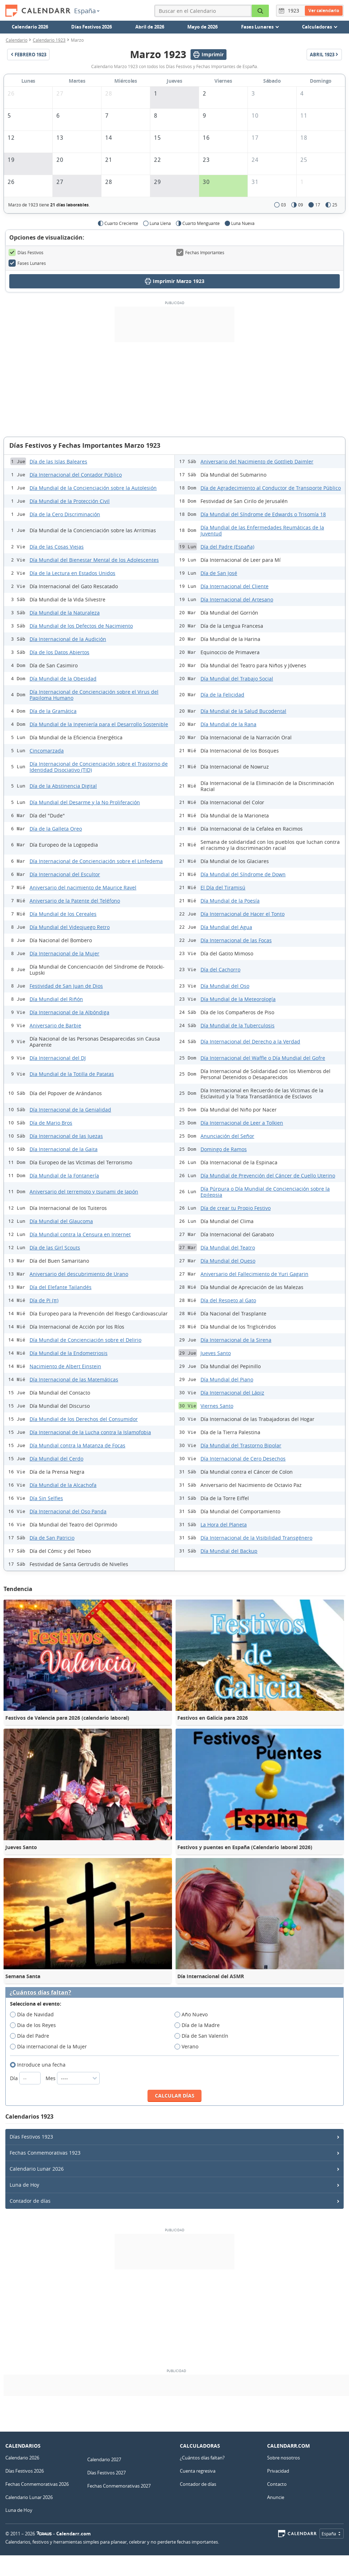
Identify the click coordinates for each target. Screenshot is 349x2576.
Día (26, 2078)
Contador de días (30, 2200)
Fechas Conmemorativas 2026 (37, 2484)
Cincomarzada (47, 750)
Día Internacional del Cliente (234, 586)
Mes (73, 2078)
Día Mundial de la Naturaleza (65, 612)
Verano (188, 2046)
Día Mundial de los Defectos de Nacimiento (81, 625)
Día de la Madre (199, 2025)
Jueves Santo (215, 1353)
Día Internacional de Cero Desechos (243, 1458)
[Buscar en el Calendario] (260, 11)
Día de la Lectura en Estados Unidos (72, 573)
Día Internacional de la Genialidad (70, 1109)
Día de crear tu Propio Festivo (235, 1208)
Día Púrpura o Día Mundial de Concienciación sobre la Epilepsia (265, 1191)
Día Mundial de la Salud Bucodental (243, 711)
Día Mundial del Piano (226, 1379)
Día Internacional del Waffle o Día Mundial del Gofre (262, 1057)
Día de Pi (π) (44, 1300)
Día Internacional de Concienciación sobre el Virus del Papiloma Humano (94, 694)
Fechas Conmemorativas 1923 (45, 2152)
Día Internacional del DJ (58, 1057)
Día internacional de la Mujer (51, 2046)
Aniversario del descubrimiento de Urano (79, 1274)
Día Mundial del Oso (224, 985)
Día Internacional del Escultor (65, 874)
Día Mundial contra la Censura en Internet (80, 1234)
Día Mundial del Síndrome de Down (243, 874)
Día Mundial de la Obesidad (63, 678)
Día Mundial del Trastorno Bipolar (240, 1445)
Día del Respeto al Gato (228, 1300)
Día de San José (218, 573)
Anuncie (275, 2497)
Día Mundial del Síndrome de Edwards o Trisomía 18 (263, 514)
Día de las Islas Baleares (58, 461)
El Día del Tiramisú (222, 887)
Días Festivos (26, 252)
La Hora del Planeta (223, 1524)
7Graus (44, 2533)
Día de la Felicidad (222, 694)
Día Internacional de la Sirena (235, 1339)
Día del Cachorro (220, 969)
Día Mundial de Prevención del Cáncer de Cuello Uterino (267, 1175)
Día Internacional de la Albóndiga (69, 1012)
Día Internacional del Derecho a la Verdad (250, 1041)
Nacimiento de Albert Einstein (65, 1366)
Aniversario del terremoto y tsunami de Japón (84, 1191)
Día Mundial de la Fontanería (64, 1175)
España (86, 10)
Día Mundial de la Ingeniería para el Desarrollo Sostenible (99, 724)
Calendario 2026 (30, 27)
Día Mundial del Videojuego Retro (70, 927)
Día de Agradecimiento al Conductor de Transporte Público (270, 487)
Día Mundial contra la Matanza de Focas (77, 1445)
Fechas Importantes (200, 252)
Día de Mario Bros (51, 1122)
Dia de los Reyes (35, 2025)
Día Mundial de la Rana (228, 724)
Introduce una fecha (40, 2064)
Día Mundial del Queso (227, 1260)
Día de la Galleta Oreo (56, 828)
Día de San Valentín (203, 2035)
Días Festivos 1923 (31, 2136)
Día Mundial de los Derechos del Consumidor (84, 1419)
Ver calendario (323, 10)
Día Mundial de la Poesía (230, 900)
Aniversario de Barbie (55, 1025)
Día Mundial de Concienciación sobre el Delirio (85, 1339)
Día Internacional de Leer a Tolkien (241, 1122)
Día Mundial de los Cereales (63, 913)
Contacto (277, 2484)
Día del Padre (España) (227, 546)
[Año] (294, 11)
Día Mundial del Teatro (227, 1247)
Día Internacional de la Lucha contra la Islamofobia (90, 1432)
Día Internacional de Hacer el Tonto (242, 913)
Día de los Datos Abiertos (59, 652)
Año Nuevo (193, 2014)
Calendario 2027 (104, 2459)
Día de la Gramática (53, 711)
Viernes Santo (216, 1405)
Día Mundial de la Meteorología (238, 999)
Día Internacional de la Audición (68, 639)
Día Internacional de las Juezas (66, 1136)
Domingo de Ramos (223, 1149)
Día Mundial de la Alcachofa (63, 1485)
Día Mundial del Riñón (56, 999)
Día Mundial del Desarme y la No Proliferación (85, 802)
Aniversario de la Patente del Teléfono (75, 900)
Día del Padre (32, 2035)
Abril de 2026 (149, 27)
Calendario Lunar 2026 (37, 2168)
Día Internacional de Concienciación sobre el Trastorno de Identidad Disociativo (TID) (99, 766)
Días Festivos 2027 (106, 2472)
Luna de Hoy (24, 2184)
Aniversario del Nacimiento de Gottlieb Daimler (256, 461)
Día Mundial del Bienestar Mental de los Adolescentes (94, 559)
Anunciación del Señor (227, 1136)
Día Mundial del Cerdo (56, 1458)
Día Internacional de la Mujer (64, 953)
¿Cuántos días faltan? (40, 1992)
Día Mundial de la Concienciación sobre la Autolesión (93, 487)
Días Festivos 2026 (91, 27)
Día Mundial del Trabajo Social (236, 678)
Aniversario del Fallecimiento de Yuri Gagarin (254, 1274)
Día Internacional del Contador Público (76, 474)
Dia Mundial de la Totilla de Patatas (72, 1074)
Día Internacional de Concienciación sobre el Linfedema (96, 861)
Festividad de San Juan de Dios (66, 985)
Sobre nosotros (283, 2457)
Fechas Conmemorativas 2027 (119, 2486)
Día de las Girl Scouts (55, 1247)
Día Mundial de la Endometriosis (69, 1353)
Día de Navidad (34, 2014)
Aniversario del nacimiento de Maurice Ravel (83, 887)
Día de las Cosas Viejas (57, 546)
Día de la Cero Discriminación (65, 514)
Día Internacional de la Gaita (64, 1149)
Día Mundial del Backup (228, 1551)
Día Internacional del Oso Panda (68, 1511)
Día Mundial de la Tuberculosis (237, 1025)
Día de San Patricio (52, 1537)
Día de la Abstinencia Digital (63, 785)
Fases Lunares (27, 263)
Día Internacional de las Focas (236, 940)
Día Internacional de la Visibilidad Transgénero (256, 1537)
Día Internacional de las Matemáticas (74, 1379)
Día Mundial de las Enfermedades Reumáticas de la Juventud (262, 530)
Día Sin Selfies (46, 1498)
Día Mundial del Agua (226, 927)
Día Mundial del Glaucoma (61, 1221)
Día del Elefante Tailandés (61, 1287)
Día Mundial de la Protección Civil (70, 501)
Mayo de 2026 (202, 27)
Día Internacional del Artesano (236, 599)
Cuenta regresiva (197, 2471)
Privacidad (278, 2471)
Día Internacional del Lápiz (232, 1392)
